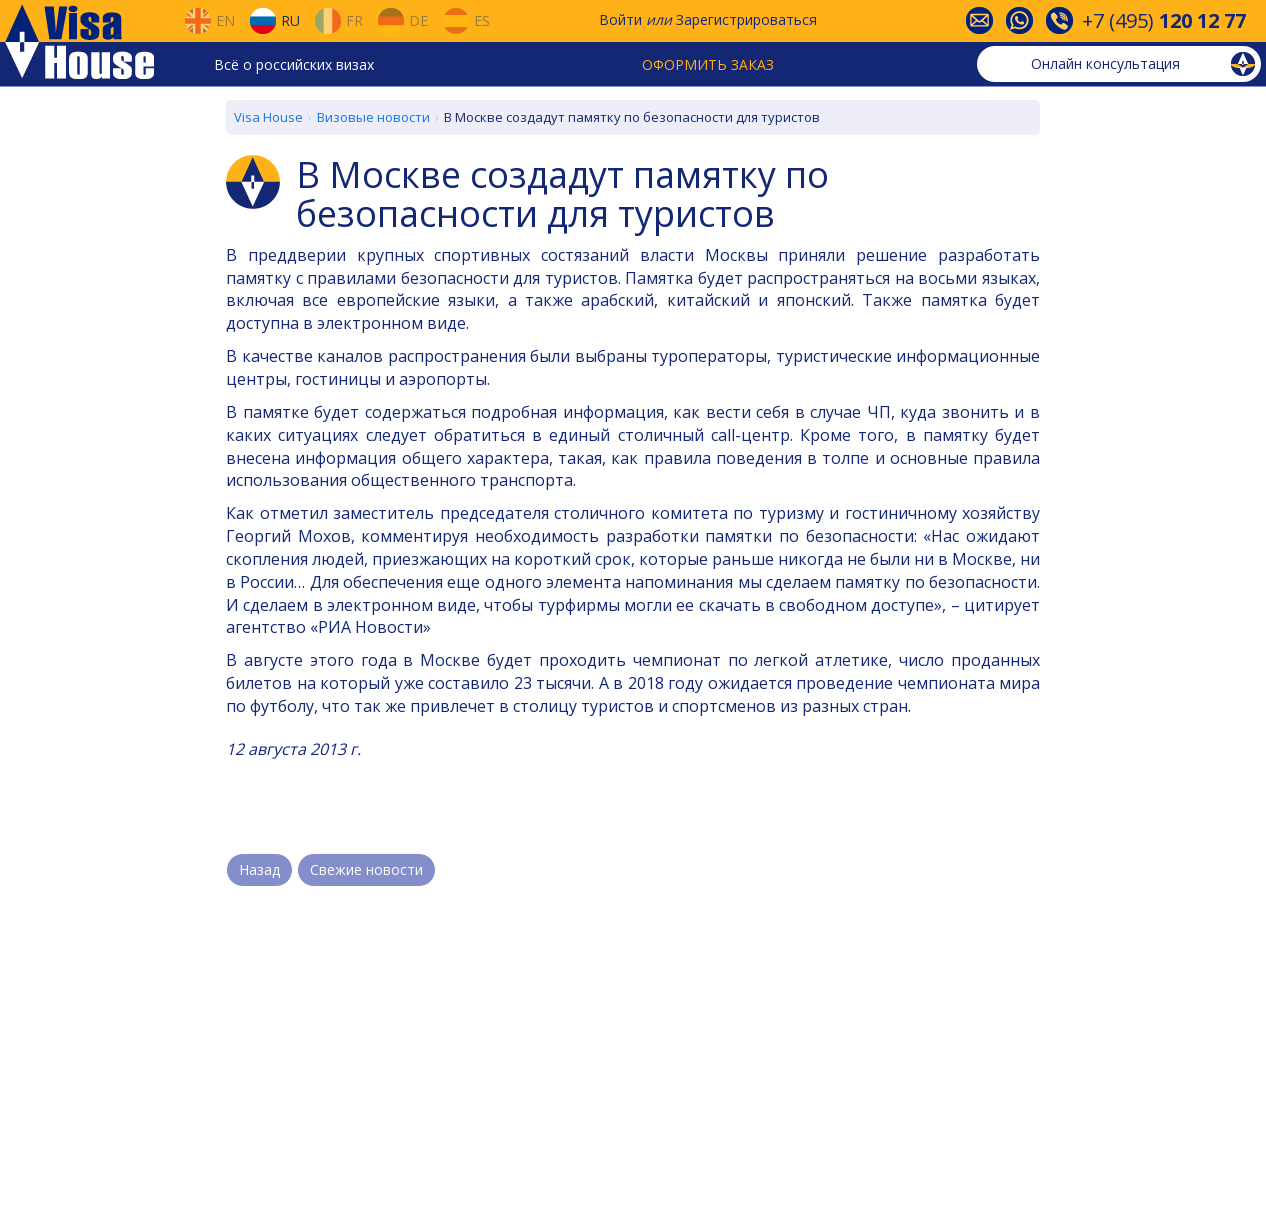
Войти (620, 19)
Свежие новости (366, 869)
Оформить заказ (708, 64)
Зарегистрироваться (746, 19)
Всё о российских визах (294, 64)
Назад (259, 869)
